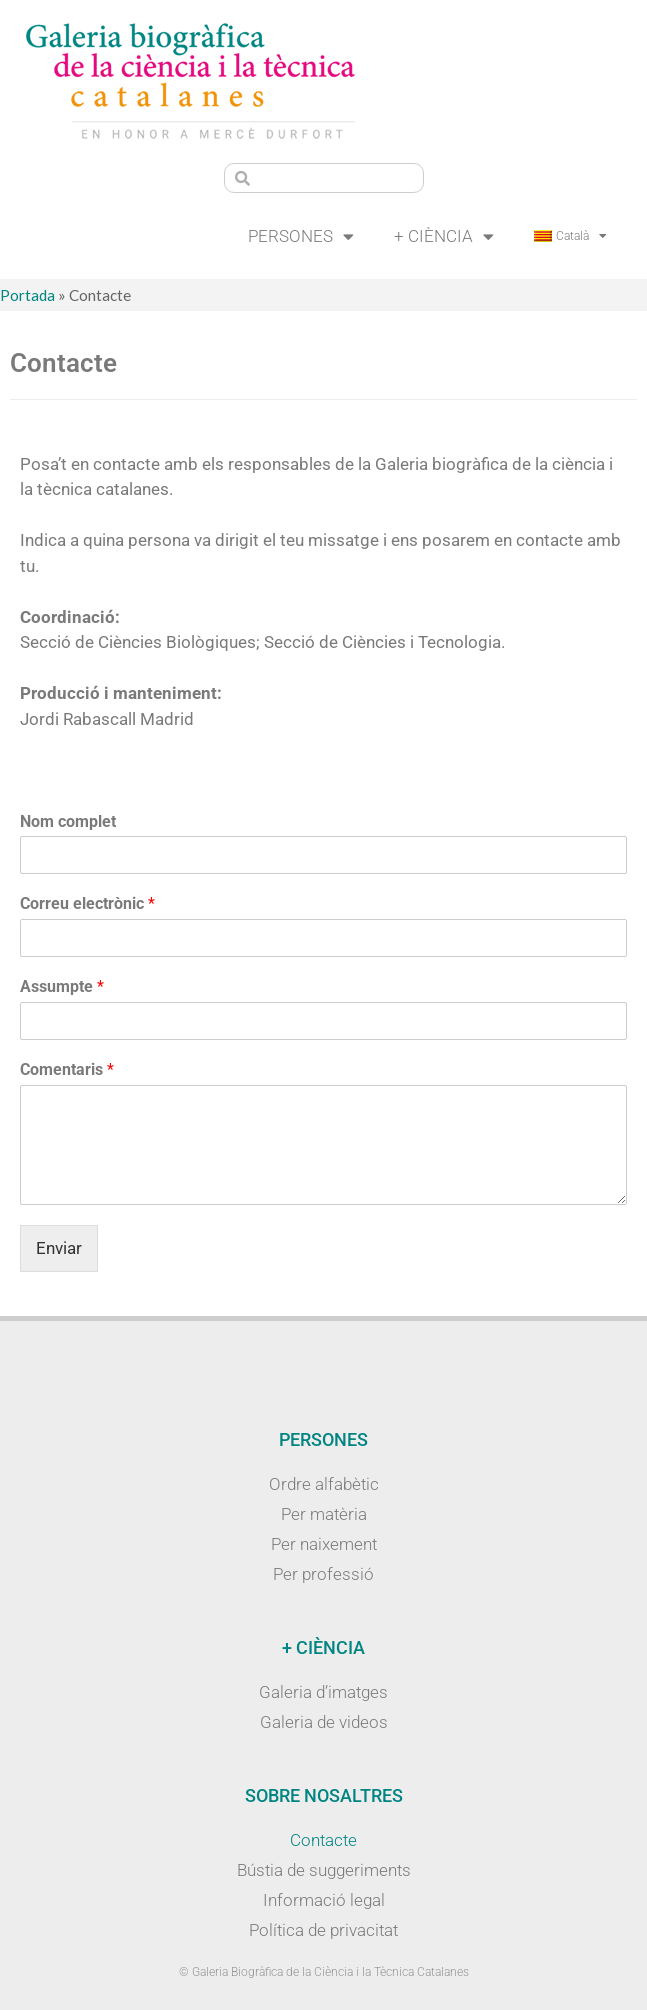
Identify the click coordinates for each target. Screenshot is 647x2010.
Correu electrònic (87, 903)
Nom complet (68, 821)
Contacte (323, 1840)
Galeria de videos (324, 1722)
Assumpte (62, 986)
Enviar (59, 1248)
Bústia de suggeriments (324, 1870)
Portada (27, 295)
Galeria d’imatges (323, 1692)
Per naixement (324, 1544)
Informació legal (324, 1900)
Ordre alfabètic (324, 1484)
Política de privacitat (323, 1930)
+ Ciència (444, 236)
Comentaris (67, 1069)
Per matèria (324, 1514)
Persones (301, 236)
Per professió (323, 1574)
